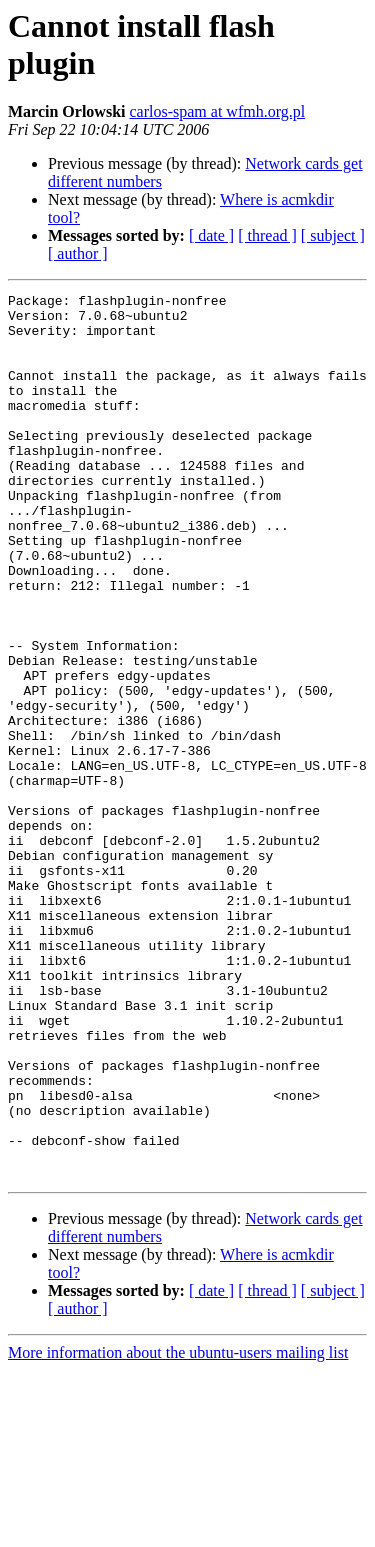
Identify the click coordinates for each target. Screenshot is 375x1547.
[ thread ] (267, 235)
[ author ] (78, 253)
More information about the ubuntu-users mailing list (178, 1529)
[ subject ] (333, 235)
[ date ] (211, 235)
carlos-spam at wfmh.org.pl (217, 111)
